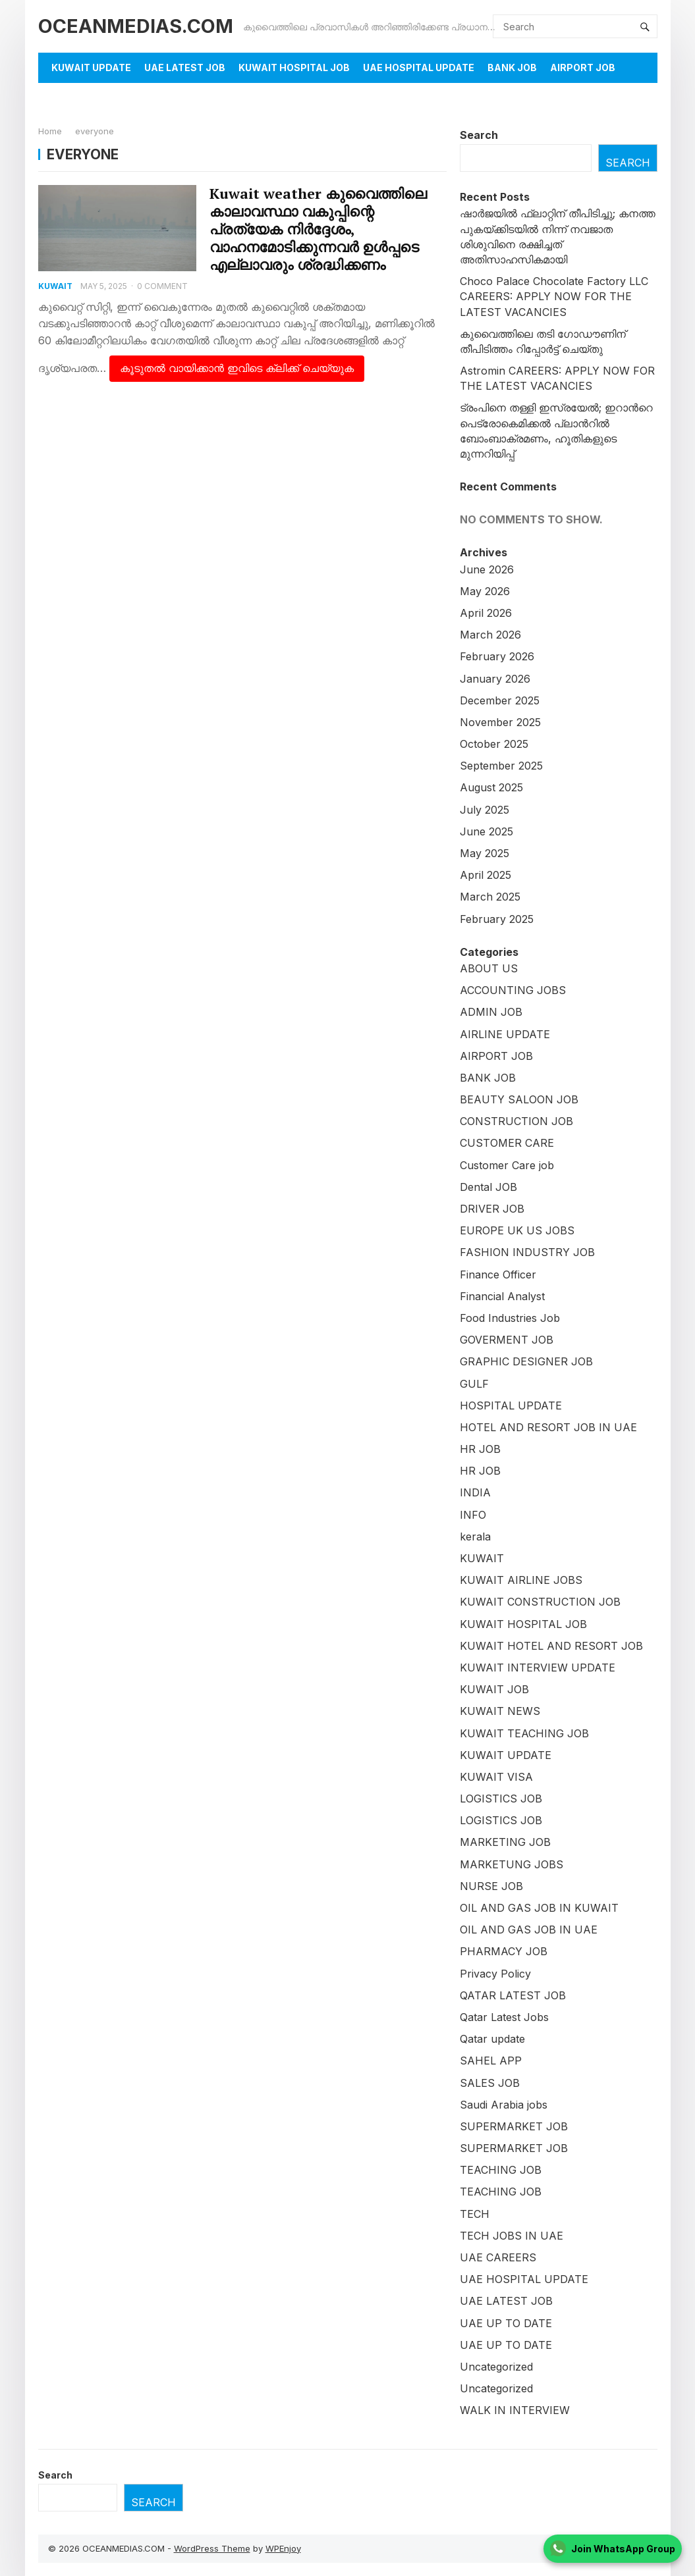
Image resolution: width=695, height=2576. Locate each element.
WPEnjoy (283, 2548)
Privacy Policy (495, 1973)
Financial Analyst (502, 1296)
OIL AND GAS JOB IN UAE (529, 1929)
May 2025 (484, 853)
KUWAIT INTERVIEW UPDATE (537, 1667)
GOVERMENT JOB (506, 1339)
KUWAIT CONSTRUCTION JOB (540, 1601)
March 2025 (490, 896)
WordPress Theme (212, 2548)
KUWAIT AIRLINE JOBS (521, 1580)
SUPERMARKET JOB (514, 2126)
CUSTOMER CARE (507, 1142)
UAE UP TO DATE (506, 2323)
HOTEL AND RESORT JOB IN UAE (548, 1427)
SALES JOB (490, 2083)
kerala (475, 1536)
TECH (474, 2214)
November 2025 (500, 722)
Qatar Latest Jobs (504, 2017)
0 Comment (162, 286)
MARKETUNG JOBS (511, 1864)
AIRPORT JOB (582, 67)
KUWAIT (55, 286)
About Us (76, 97)
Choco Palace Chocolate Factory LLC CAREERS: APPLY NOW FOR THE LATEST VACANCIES (554, 296)
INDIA (475, 1492)
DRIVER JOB (492, 1208)
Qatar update (492, 2038)
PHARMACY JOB (503, 1951)
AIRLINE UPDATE (505, 1034)
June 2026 (487, 569)
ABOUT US (489, 968)
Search (479, 135)
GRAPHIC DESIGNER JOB (526, 1361)
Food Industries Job (510, 1318)
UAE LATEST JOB (184, 67)
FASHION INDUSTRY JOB (527, 1252)
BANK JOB (512, 67)
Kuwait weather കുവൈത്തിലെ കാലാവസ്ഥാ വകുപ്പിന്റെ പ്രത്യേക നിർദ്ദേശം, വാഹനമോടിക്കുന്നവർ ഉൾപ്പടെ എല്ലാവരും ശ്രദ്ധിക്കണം (318, 229)
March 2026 (490, 634)
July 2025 (484, 809)
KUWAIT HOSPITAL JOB (294, 67)
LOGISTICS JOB (501, 1798)
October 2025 (494, 743)
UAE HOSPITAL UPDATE (418, 67)
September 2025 (501, 765)
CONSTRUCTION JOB (516, 1121)
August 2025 (491, 787)
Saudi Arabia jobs (503, 2104)
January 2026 (495, 678)
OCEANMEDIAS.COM (135, 26)
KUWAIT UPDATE (91, 67)
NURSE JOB (491, 1886)
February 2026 (497, 656)
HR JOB (480, 1449)
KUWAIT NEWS (500, 1711)
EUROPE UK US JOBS (517, 1230)
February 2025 (497, 919)
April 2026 (486, 612)
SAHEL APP (491, 2060)
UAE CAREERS (498, 2257)
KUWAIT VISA (496, 1776)
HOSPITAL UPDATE (511, 1405)
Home (50, 131)
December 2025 (500, 700)
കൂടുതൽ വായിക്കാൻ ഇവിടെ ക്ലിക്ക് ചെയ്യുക (237, 368)
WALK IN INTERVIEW (515, 2410)
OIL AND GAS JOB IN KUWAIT (539, 1907)
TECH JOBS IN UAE (511, 2235)
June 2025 (486, 831)
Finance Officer (498, 1274)
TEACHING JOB (501, 2169)
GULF (474, 1383)
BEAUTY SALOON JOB (519, 1099)
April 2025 (485, 874)
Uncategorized (496, 2366)
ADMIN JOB (491, 1011)
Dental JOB (488, 1187)
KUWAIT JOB (494, 1689)
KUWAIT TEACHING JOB (524, 1733)
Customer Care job (507, 1165)
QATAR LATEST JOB (513, 1995)
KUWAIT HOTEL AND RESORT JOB (551, 1645)
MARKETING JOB (505, 1842)
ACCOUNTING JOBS (513, 990)
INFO (473, 1514)
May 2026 (485, 591)
